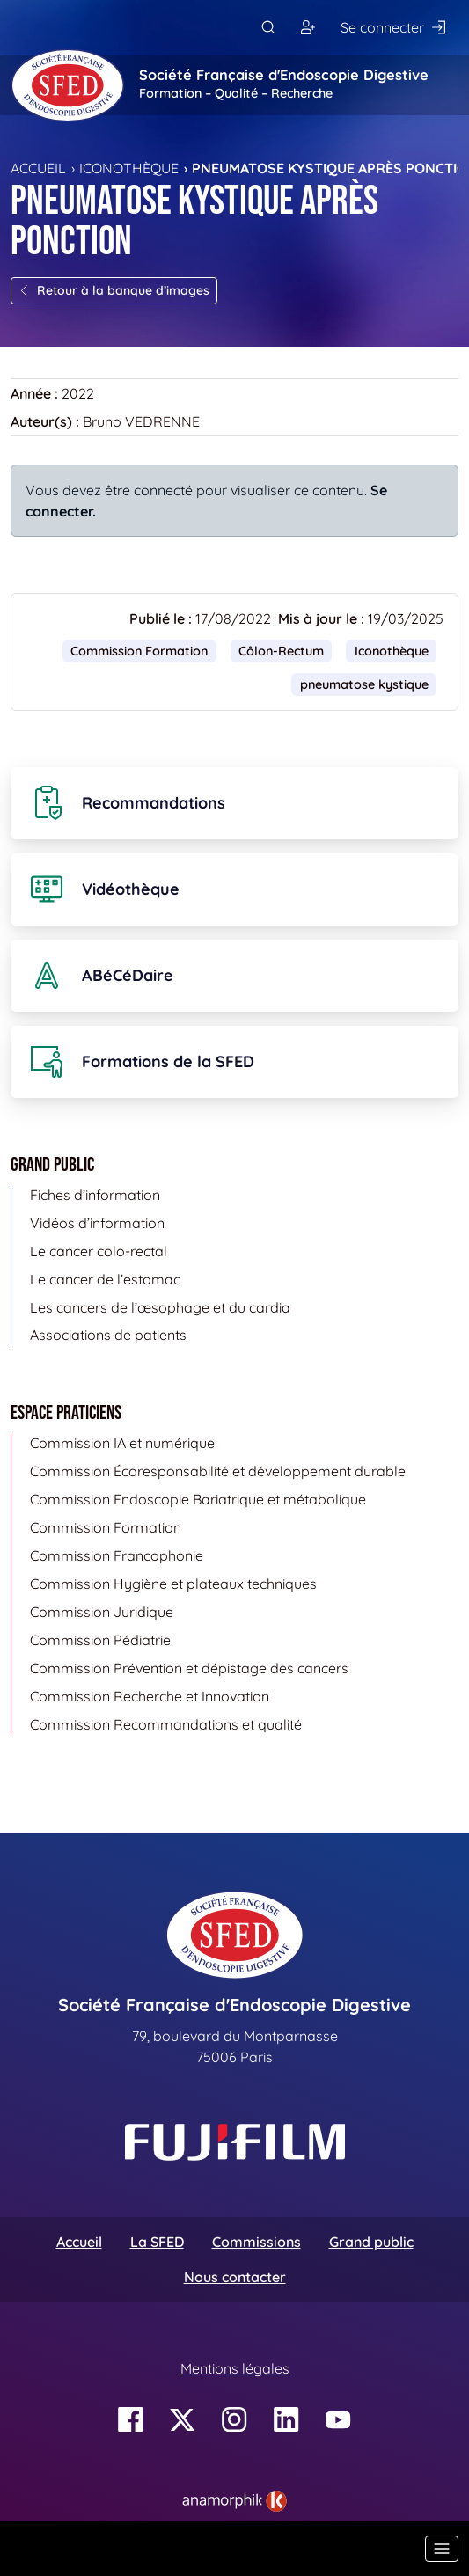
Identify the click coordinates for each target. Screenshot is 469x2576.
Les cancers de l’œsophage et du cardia (160, 1307)
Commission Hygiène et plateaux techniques (173, 1583)
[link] (234, 2501)
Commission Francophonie (116, 1555)
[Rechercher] (268, 28)
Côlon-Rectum (281, 651)
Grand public (371, 2241)
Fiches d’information (95, 1195)
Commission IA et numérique (122, 1443)
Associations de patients (108, 1334)
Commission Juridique (101, 1612)
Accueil (38, 168)
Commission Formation (139, 651)
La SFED (157, 2241)
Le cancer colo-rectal (98, 1251)
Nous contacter (235, 2277)
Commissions (256, 2241)
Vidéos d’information (97, 1223)
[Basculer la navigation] (441, 2549)
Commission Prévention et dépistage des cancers (189, 1668)
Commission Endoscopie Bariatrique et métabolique (198, 1499)
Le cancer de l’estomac (105, 1279)
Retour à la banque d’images (113, 290)
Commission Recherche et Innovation (149, 1696)
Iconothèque (129, 168)
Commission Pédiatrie (100, 1640)
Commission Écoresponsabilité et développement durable (218, 1471)
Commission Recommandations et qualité (166, 1724)
